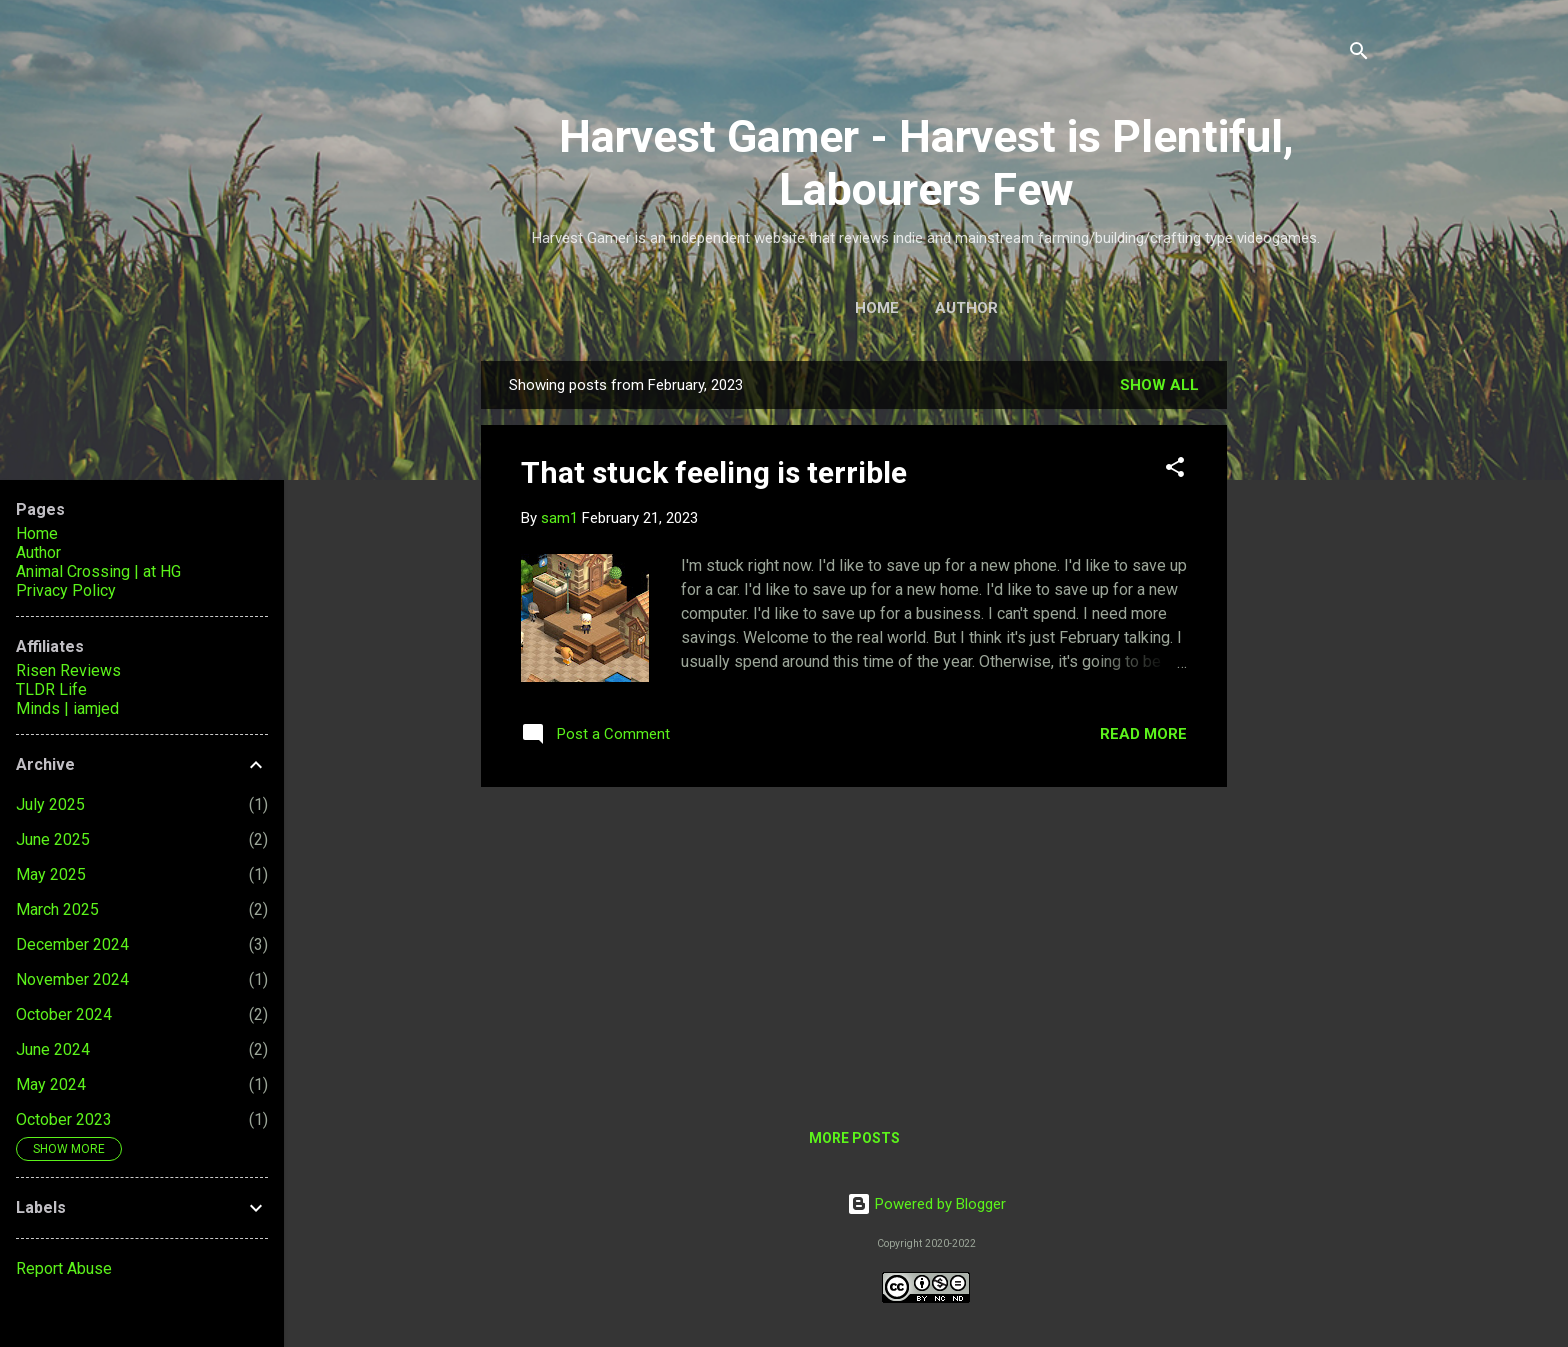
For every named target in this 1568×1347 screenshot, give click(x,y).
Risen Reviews (68, 670)
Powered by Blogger (926, 1204)
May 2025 (51, 874)
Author (966, 308)
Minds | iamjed (67, 708)
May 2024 (51, 1084)
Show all (1159, 385)
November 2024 (72, 979)
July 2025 (50, 804)
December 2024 (72, 944)
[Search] (1359, 54)
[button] (1175, 470)
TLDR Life (51, 689)
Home (877, 308)
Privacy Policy (66, 590)
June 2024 (53, 1049)
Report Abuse (64, 1268)
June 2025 (53, 839)
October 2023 (64, 1119)
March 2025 (57, 909)
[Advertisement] (1307, 677)
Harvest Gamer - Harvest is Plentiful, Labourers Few (926, 163)
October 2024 (64, 1014)
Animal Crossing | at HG (98, 571)
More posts (854, 1138)
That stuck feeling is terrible (714, 472)
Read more (1143, 734)
